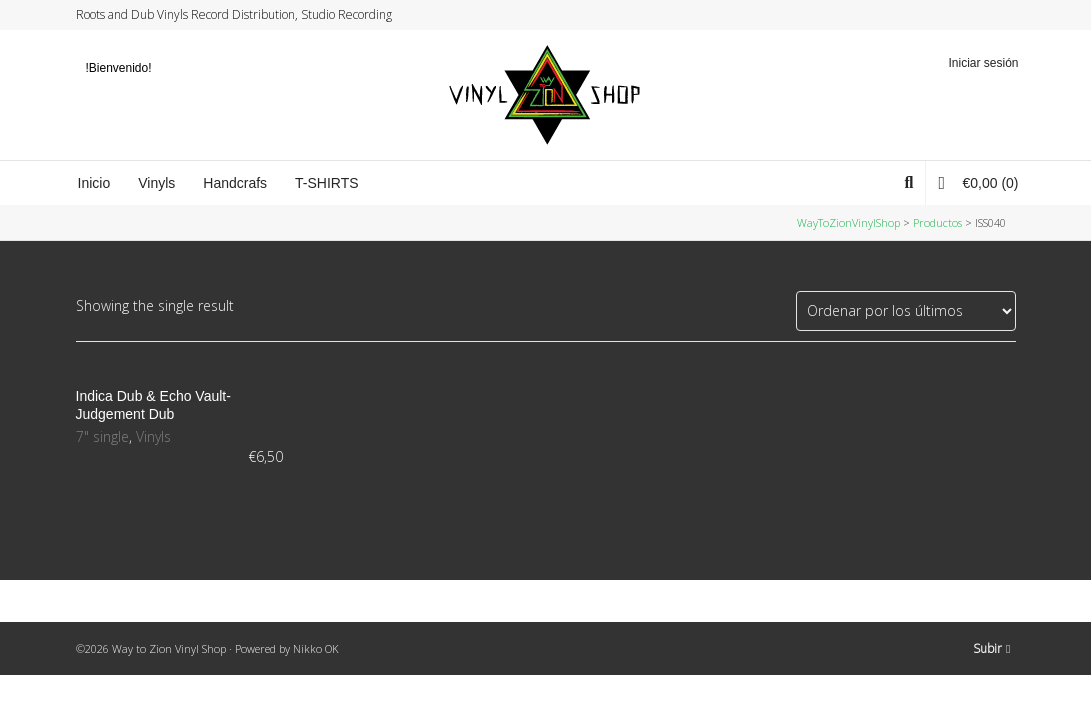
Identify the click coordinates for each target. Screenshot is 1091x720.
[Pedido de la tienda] (906, 311)
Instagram (976, 15)
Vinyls (153, 436)
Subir (991, 648)
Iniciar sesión (983, 63)
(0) (978, 182)
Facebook (957, 15)
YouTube (995, 15)
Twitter (938, 15)
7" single (102, 436)
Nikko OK (316, 648)
